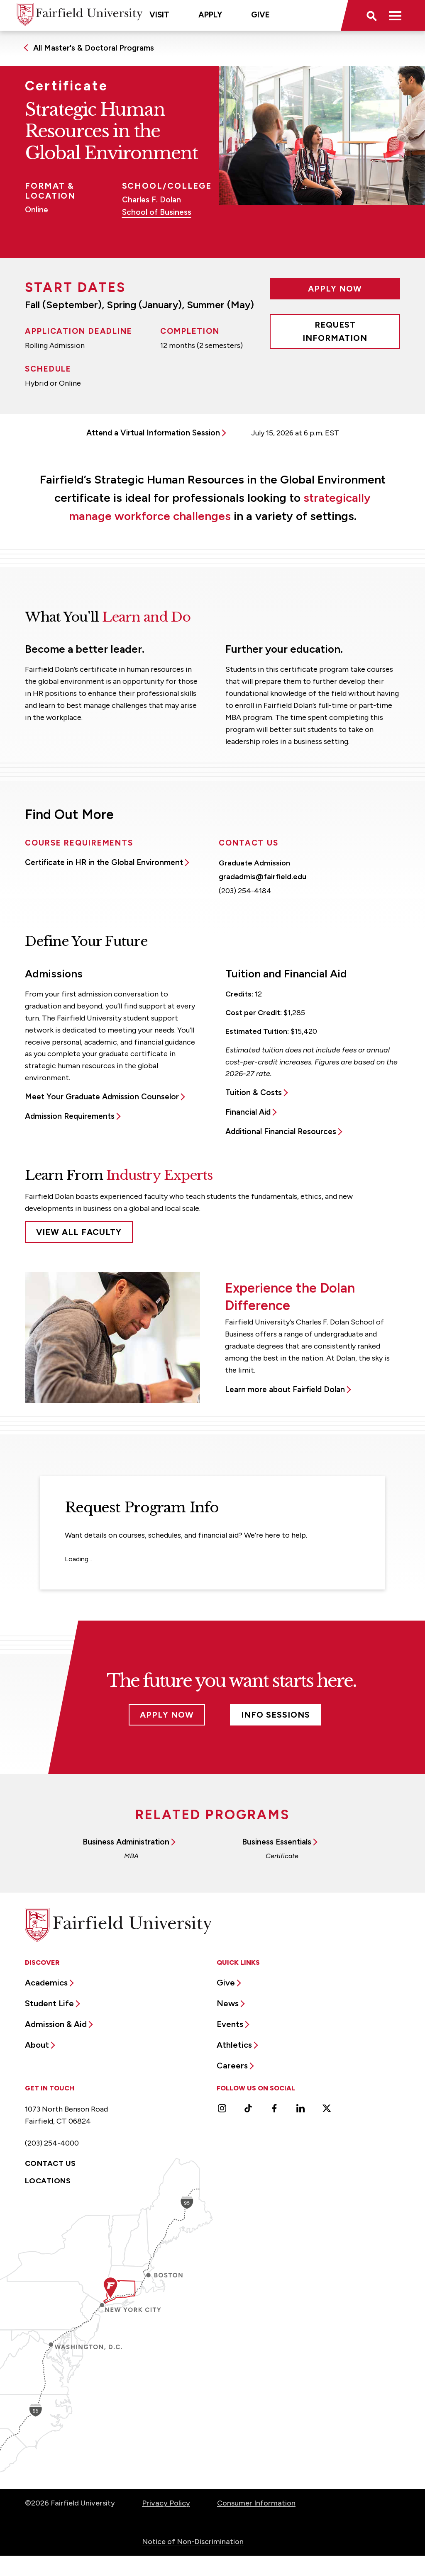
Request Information (335, 331)
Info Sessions (275, 1715)
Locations (48, 2180)
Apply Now (335, 289)
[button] (371, 15)
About (37, 2045)
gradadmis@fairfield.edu (262, 876)
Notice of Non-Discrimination (193, 2541)
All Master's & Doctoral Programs (93, 48)
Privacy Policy (166, 2503)
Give (260, 14)
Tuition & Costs (253, 1092)
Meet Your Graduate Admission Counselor (102, 1096)
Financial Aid (248, 1112)
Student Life (49, 2003)
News (228, 2003)
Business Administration (126, 1842)
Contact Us (50, 2163)
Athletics (234, 2045)
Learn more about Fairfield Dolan (285, 1389)
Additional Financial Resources (280, 1131)
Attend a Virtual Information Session (153, 432)
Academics (46, 1983)
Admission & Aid (56, 2024)
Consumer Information (256, 2503)
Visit (159, 14)
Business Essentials (276, 1842)
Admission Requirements (70, 1116)
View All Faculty (79, 1232)
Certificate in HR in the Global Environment (104, 862)
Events (230, 2024)
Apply (210, 14)
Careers (232, 2066)
